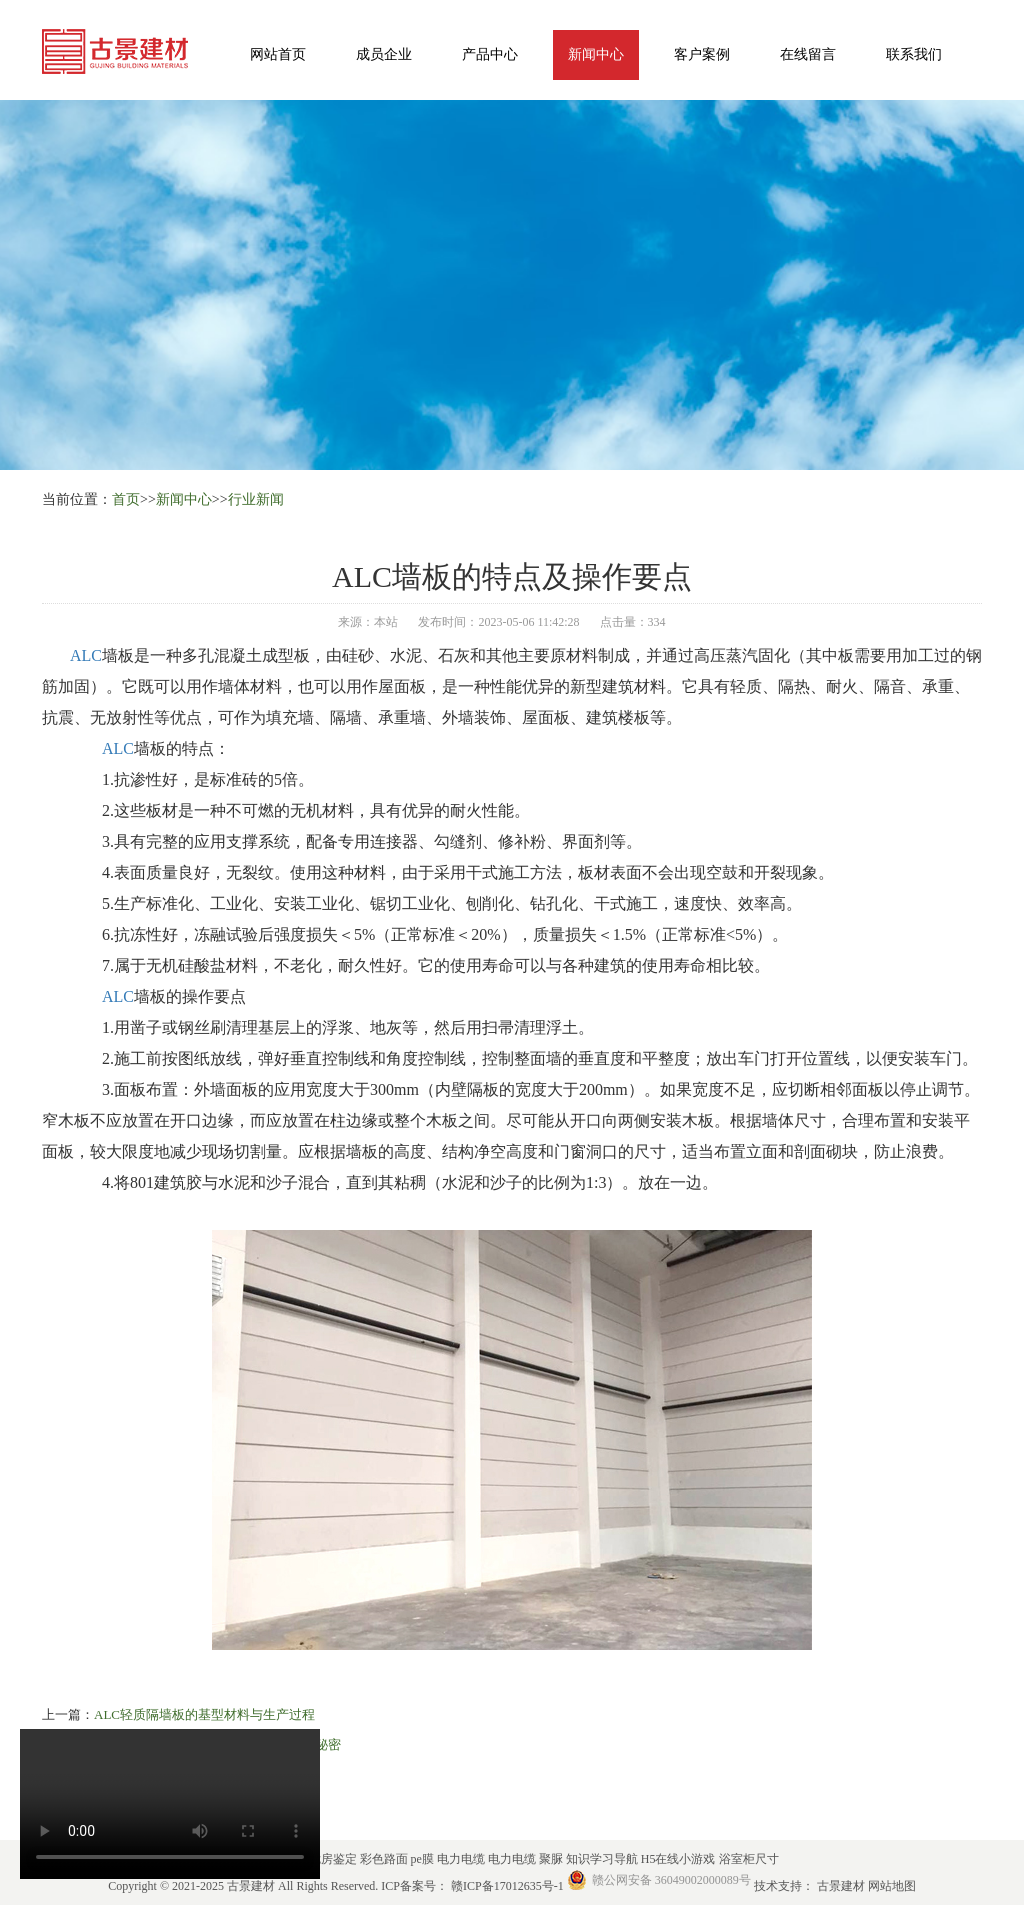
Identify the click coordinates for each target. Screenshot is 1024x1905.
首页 (126, 499)
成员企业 (384, 54)
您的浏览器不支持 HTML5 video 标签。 (170, 1804)
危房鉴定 (334, 1859)
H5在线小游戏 (680, 1859)
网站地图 (892, 1886)
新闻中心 (596, 54)
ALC (86, 655)
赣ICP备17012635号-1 (507, 1886)
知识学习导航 (603, 1859)
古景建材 (842, 1886)
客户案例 (702, 54)
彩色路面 (385, 1859)
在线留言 (808, 54)
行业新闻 (256, 499)
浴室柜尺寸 (749, 1859)
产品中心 (490, 54)
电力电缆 (462, 1859)
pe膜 (424, 1859)
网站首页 (278, 54)
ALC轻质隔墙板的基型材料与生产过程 (204, 1714)
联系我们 (914, 54)
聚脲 (552, 1859)
